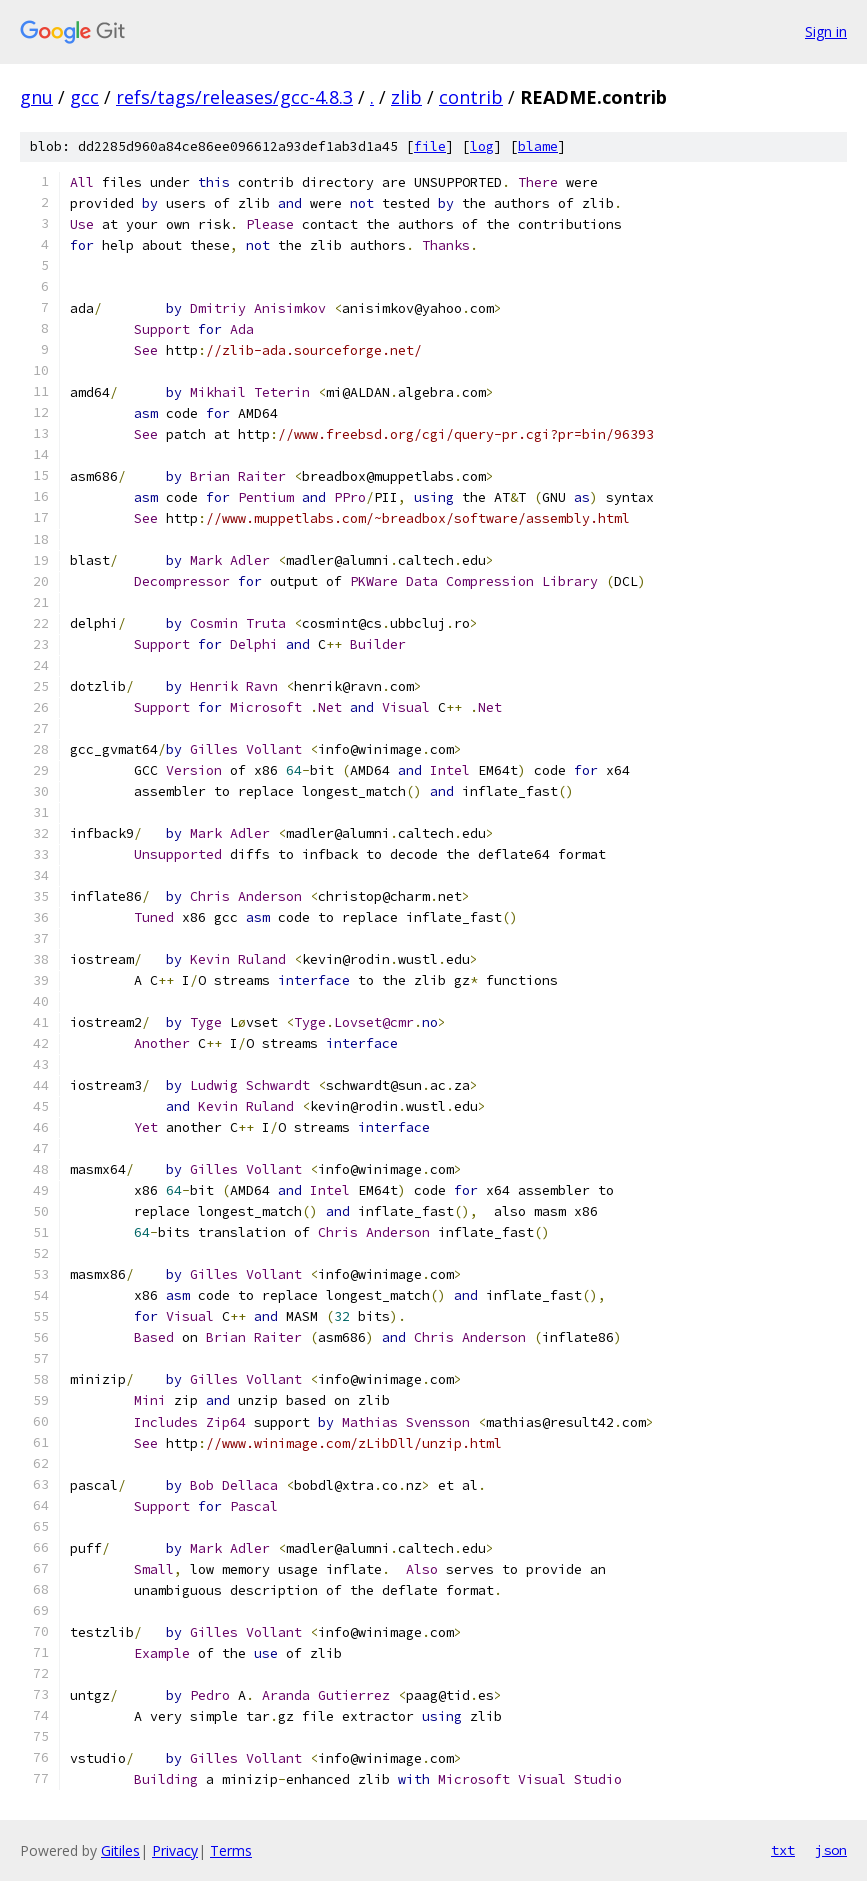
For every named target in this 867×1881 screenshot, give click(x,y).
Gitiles (120, 1850)
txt (783, 1850)
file (430, 146)
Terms (231, 1850)
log (482, 146)
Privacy (175, 1850)
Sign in (826, 31)
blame (538, 146)
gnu (36, 97)
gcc (84, 97)
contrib (471, 97)
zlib (406, 97)
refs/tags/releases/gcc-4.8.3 (234, 97)
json (831, 1850)
